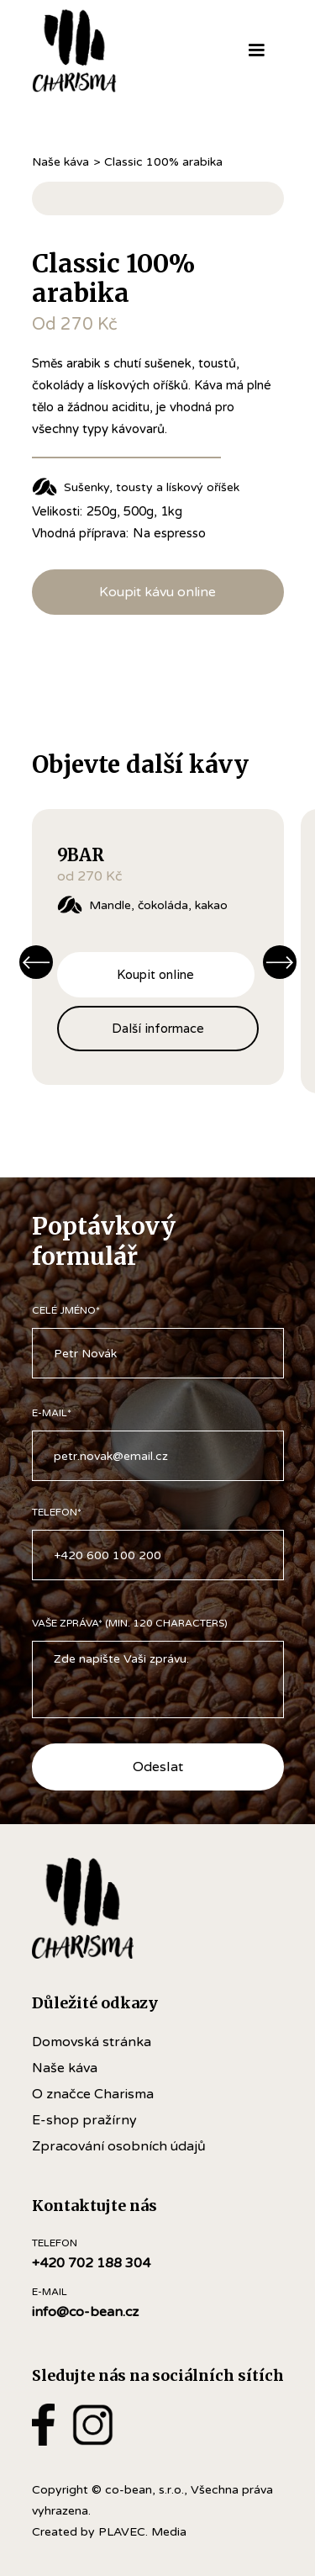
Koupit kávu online (157, 592)
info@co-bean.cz (85, 2312)
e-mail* (51, 1413)
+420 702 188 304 (91, 2263)
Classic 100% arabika (163, 162)
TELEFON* (56, 1512)
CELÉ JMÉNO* (66, 1310)
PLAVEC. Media (142, 2532)
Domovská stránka (91, 2042)
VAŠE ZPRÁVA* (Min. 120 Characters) (130, 1623)
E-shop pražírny (84, 2120)
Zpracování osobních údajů (119, 2146)
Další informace (158, 1028)
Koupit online (155, 974)
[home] (98, 50)
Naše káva (60, 162)
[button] (256, 50)
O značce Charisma (93, 2094)
